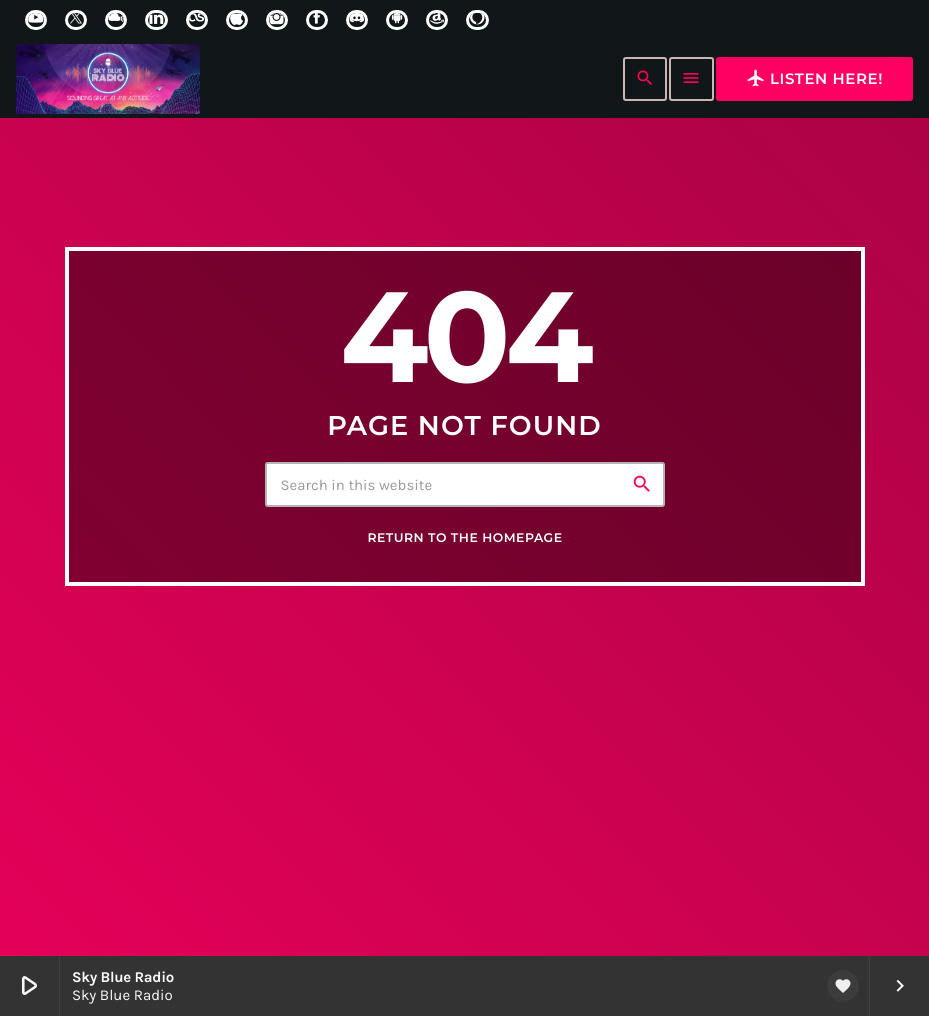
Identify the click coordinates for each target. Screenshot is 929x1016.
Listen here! (814, 78)
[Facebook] (317, 20)
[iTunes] (237, 20)
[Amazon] (437, 20)
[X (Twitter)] (76, 20)
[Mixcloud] (116, 20)
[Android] (397, 20)
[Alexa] (477, 20)
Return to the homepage (464, 599)
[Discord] (357, 20)
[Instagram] (277, 20)
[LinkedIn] (156, 20)
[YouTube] (36, 20)
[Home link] (108, 79)
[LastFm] (197, 20)
